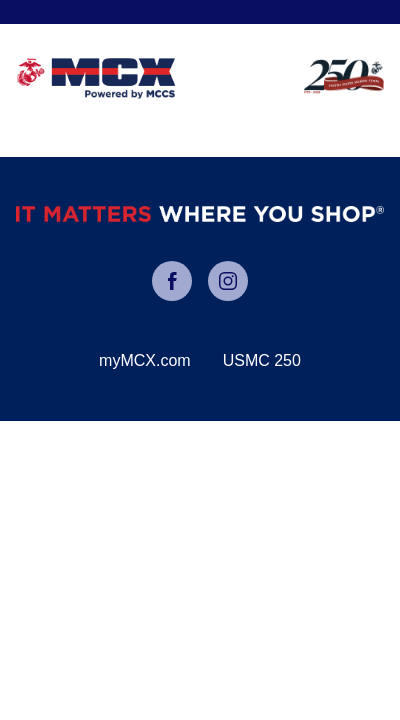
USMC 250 (262, 360)
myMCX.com (145, 360)
